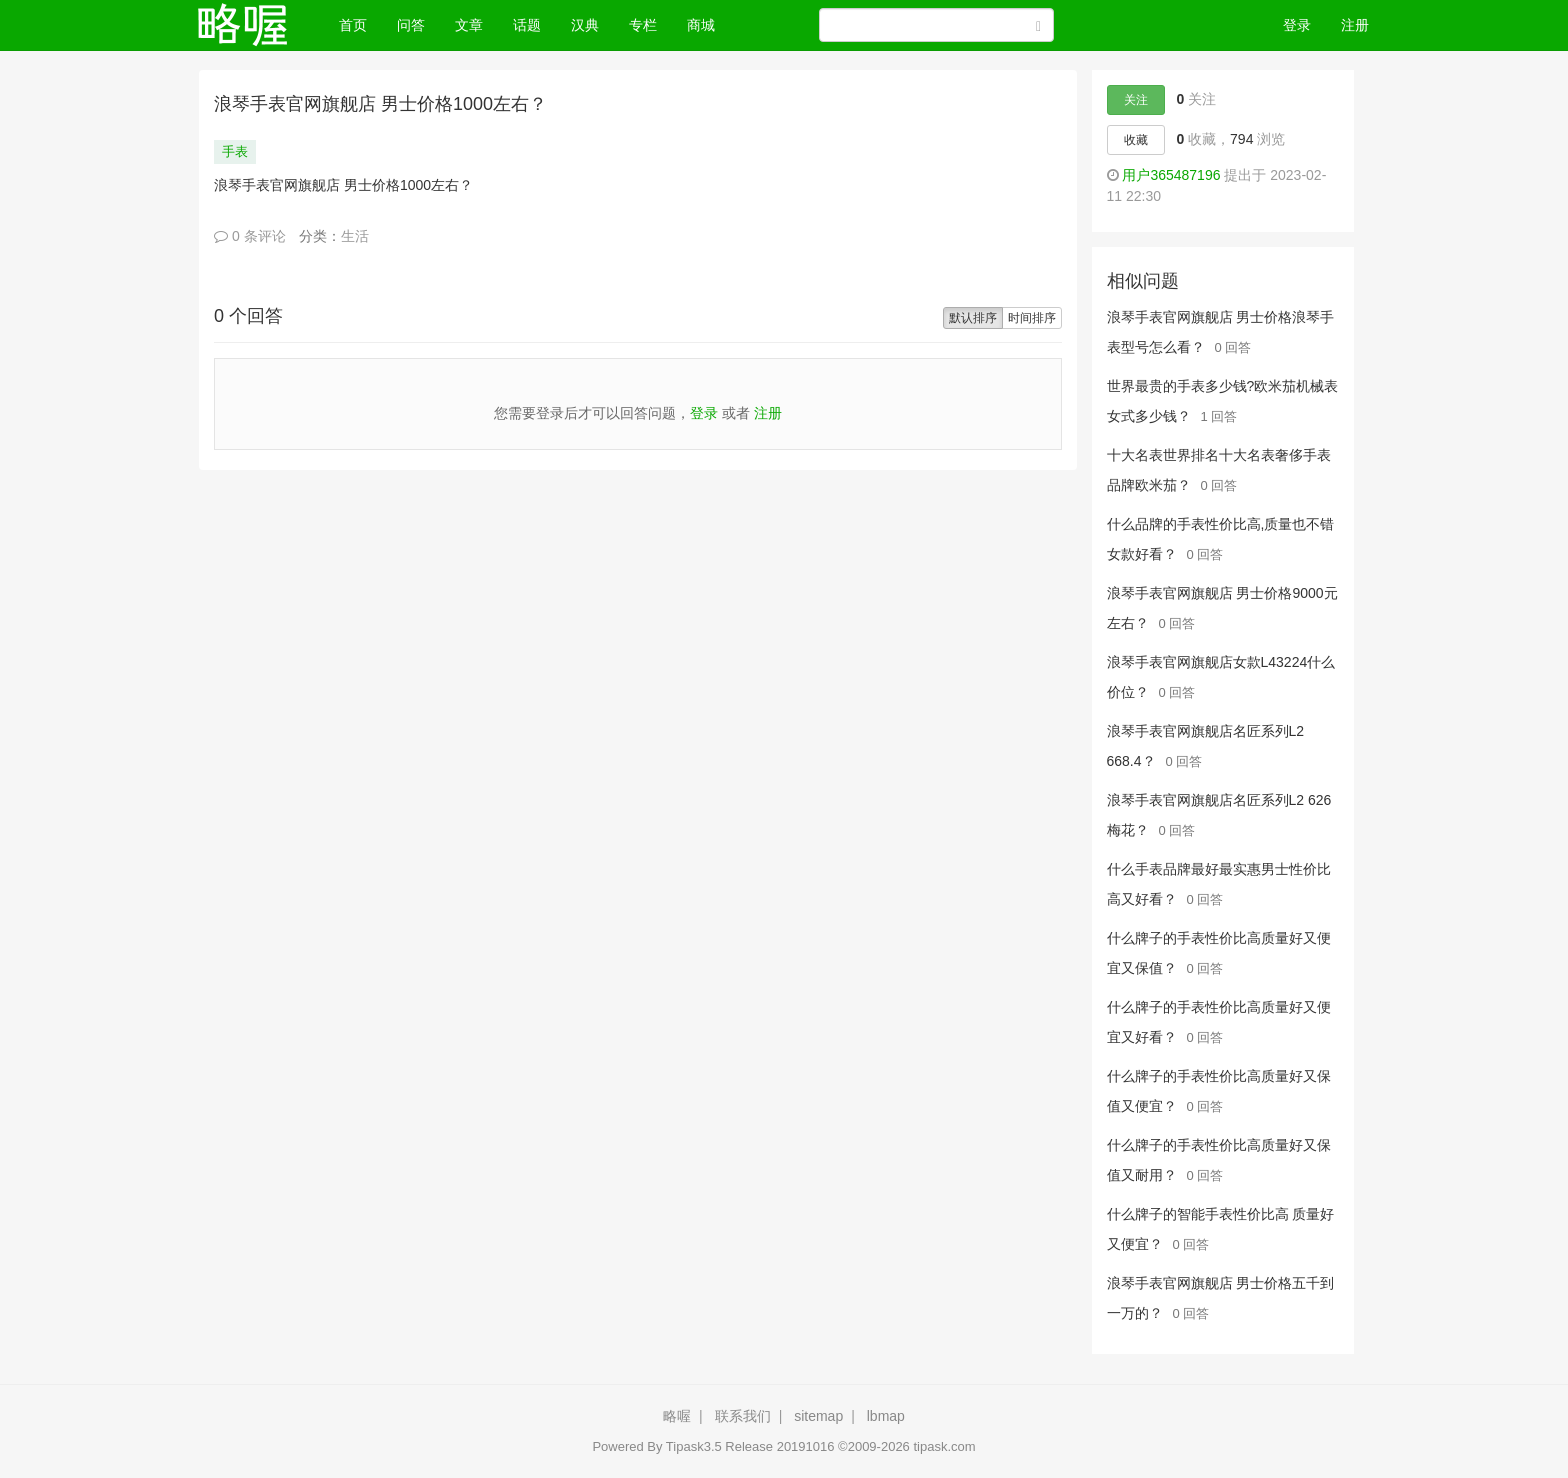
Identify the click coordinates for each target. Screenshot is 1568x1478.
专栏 (643, 25)
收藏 (1136, 140)
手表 (235, 151)
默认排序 (973, 318)
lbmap (886, 1416)
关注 (1136, 100)
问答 (411, 25)
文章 (469, 25)
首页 (360, 23)
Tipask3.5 (694, 1446)
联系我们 (743, 1416)
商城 (701, 25)
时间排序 (1032, 318)
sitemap (818, 1416)
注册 (1355, 25)
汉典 (585, 25)
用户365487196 (1171, 175)
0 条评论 (250, 236)
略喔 (677, 1416)
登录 (1297, 25)
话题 (527, 25)
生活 (355, 236)
